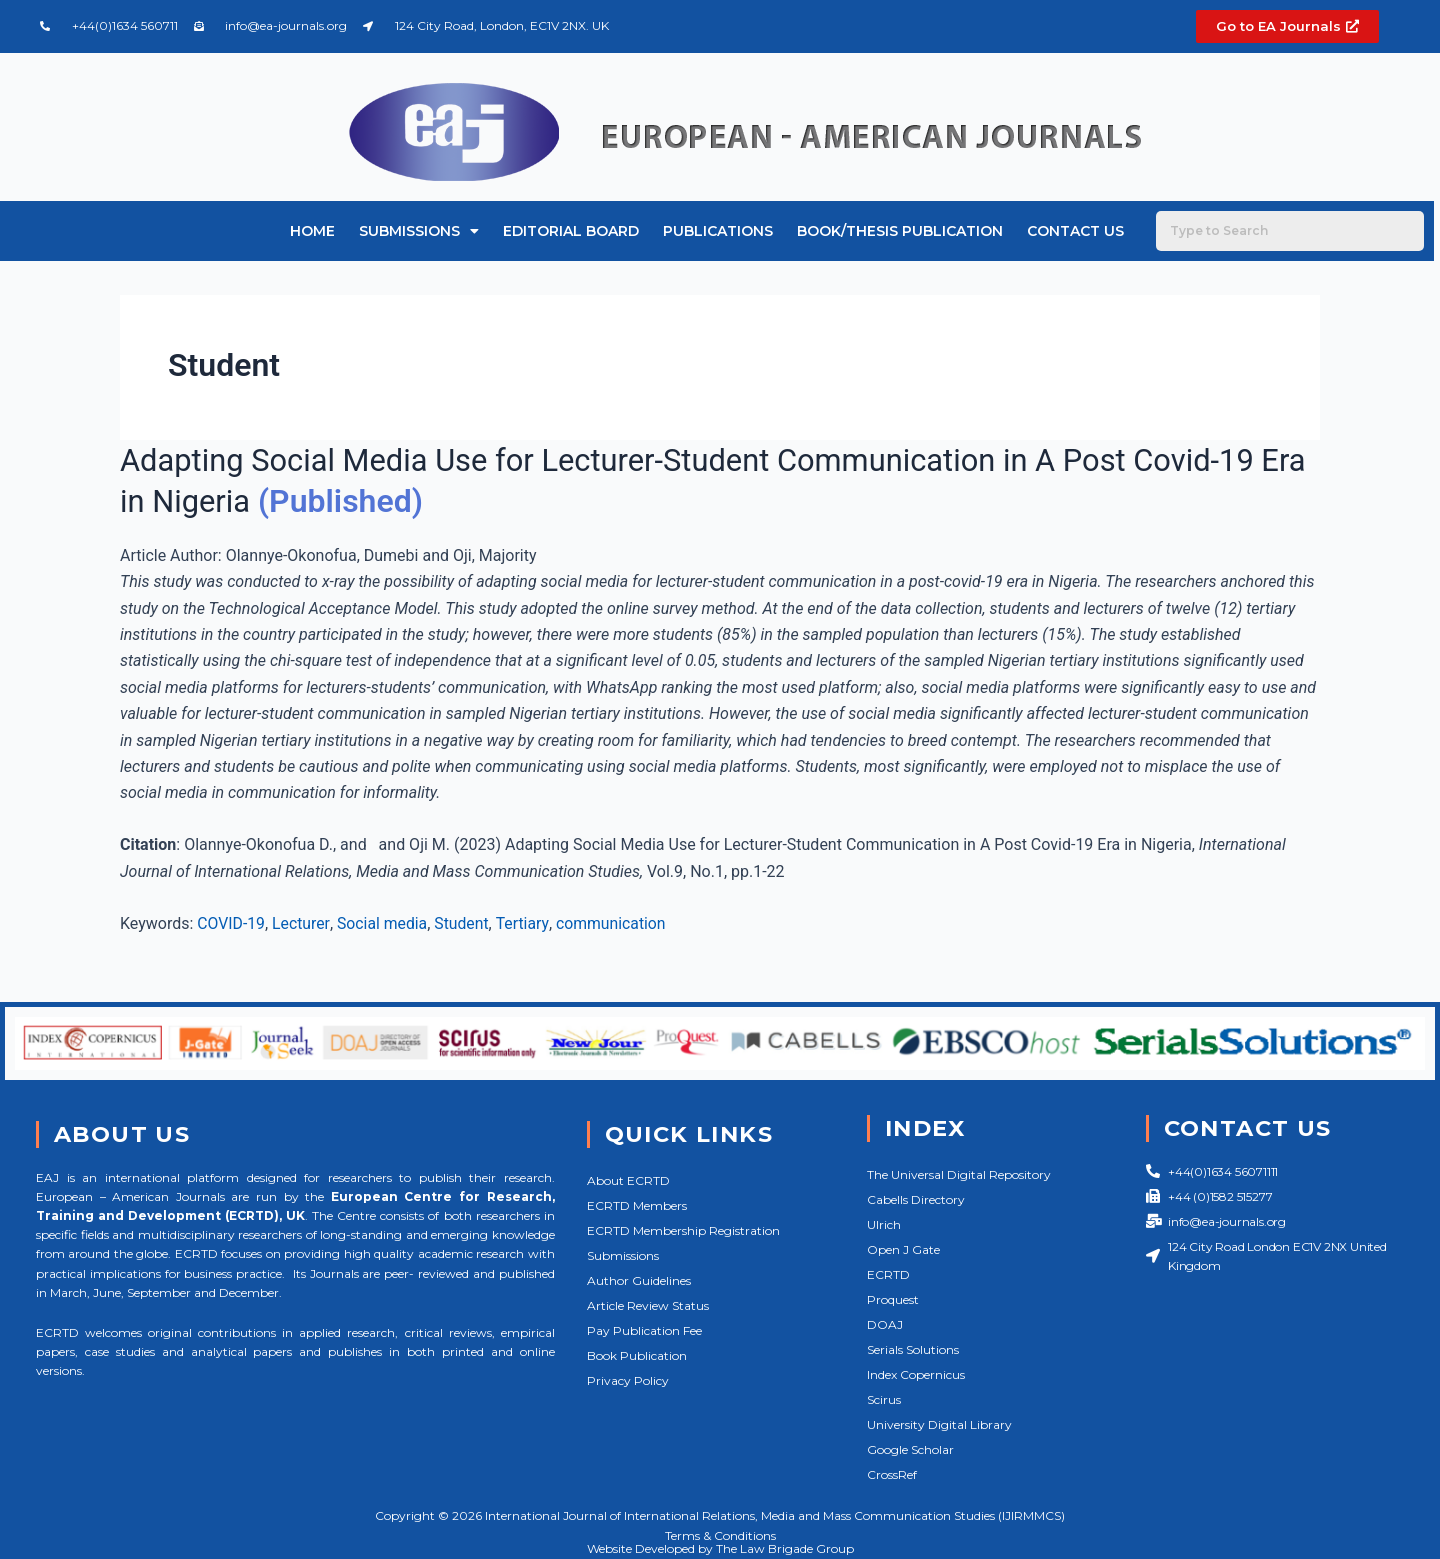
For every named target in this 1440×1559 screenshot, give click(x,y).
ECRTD (888, 1274)
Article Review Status (648, 1305)
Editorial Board (571, 231)
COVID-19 (231, 923)
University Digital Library (939, 1424)
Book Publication (637, 1355)
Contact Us (1075, 231)
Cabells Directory (916, 1199)
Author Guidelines (639, 1280)
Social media (384, 923)
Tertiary (525, 923)
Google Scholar (910, 1449)
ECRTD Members (637, 1205)
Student (464, 923)
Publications (718, 231)
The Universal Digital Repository (959, 1174)
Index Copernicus (916, 1374)
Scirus (884, 1399)
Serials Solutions (913, 1349)
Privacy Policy (628, 1380)
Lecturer (302, 923)
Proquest (893, 1299)
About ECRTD (628, 1180)
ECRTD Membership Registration (683, 1230)
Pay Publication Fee (644, 1330)
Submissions (419, 231)
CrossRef (892, 1474)
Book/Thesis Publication (900, 231)
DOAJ (885, 1324)
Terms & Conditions (720, 1535)
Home (312, 231)
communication (614, 923)
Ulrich (884, 1224)
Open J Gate (903, 1249)
